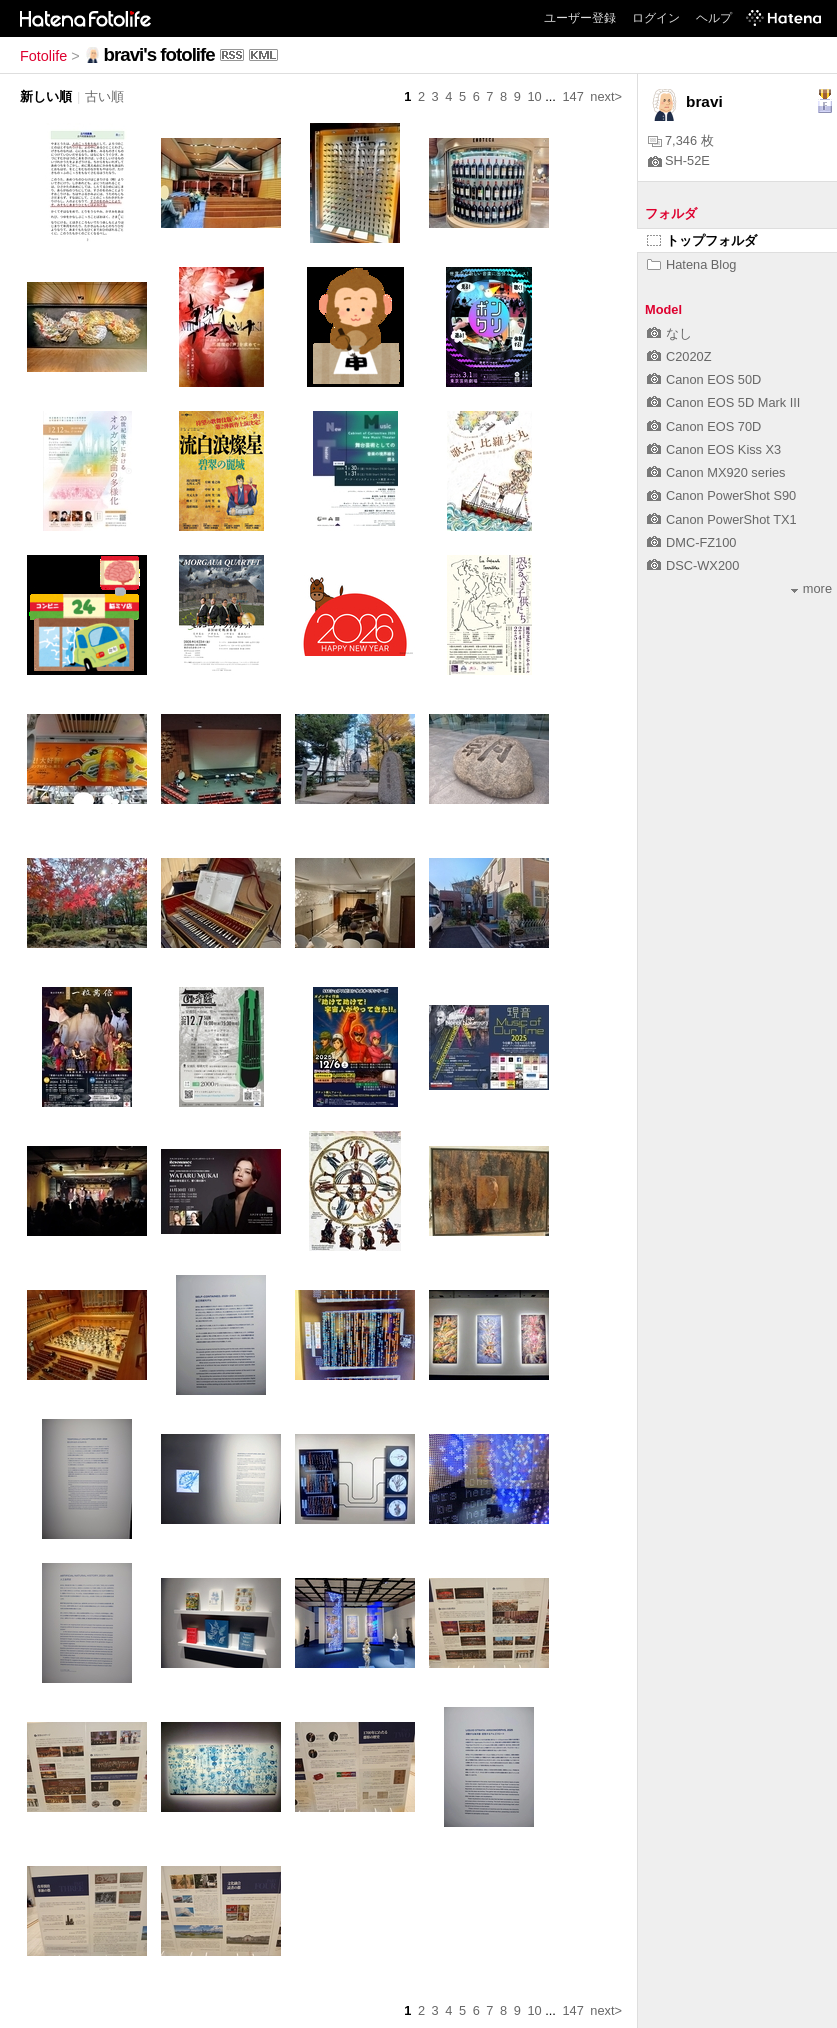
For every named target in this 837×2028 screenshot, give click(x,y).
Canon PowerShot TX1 (722, 519)
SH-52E (679, 160)
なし (669, 333)
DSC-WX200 (693, 565)
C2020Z (679, 356)
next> (606, 96)
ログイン (656, 18)
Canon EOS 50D (704, 379)
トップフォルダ (702, 240)
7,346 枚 (681, 140)
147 (572, 96)
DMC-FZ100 (691, 542)
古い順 (104, 96)
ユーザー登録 (580, 18)
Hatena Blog (691, 264)
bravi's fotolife (159, 54)
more (811, 588)
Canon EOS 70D (704, 426)
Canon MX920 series (716, 472)
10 (534, 96)
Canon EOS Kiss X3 (714, 449)
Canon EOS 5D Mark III (723, 402)
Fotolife (43, 56)
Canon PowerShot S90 (721, 495)
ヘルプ (714, 18)
